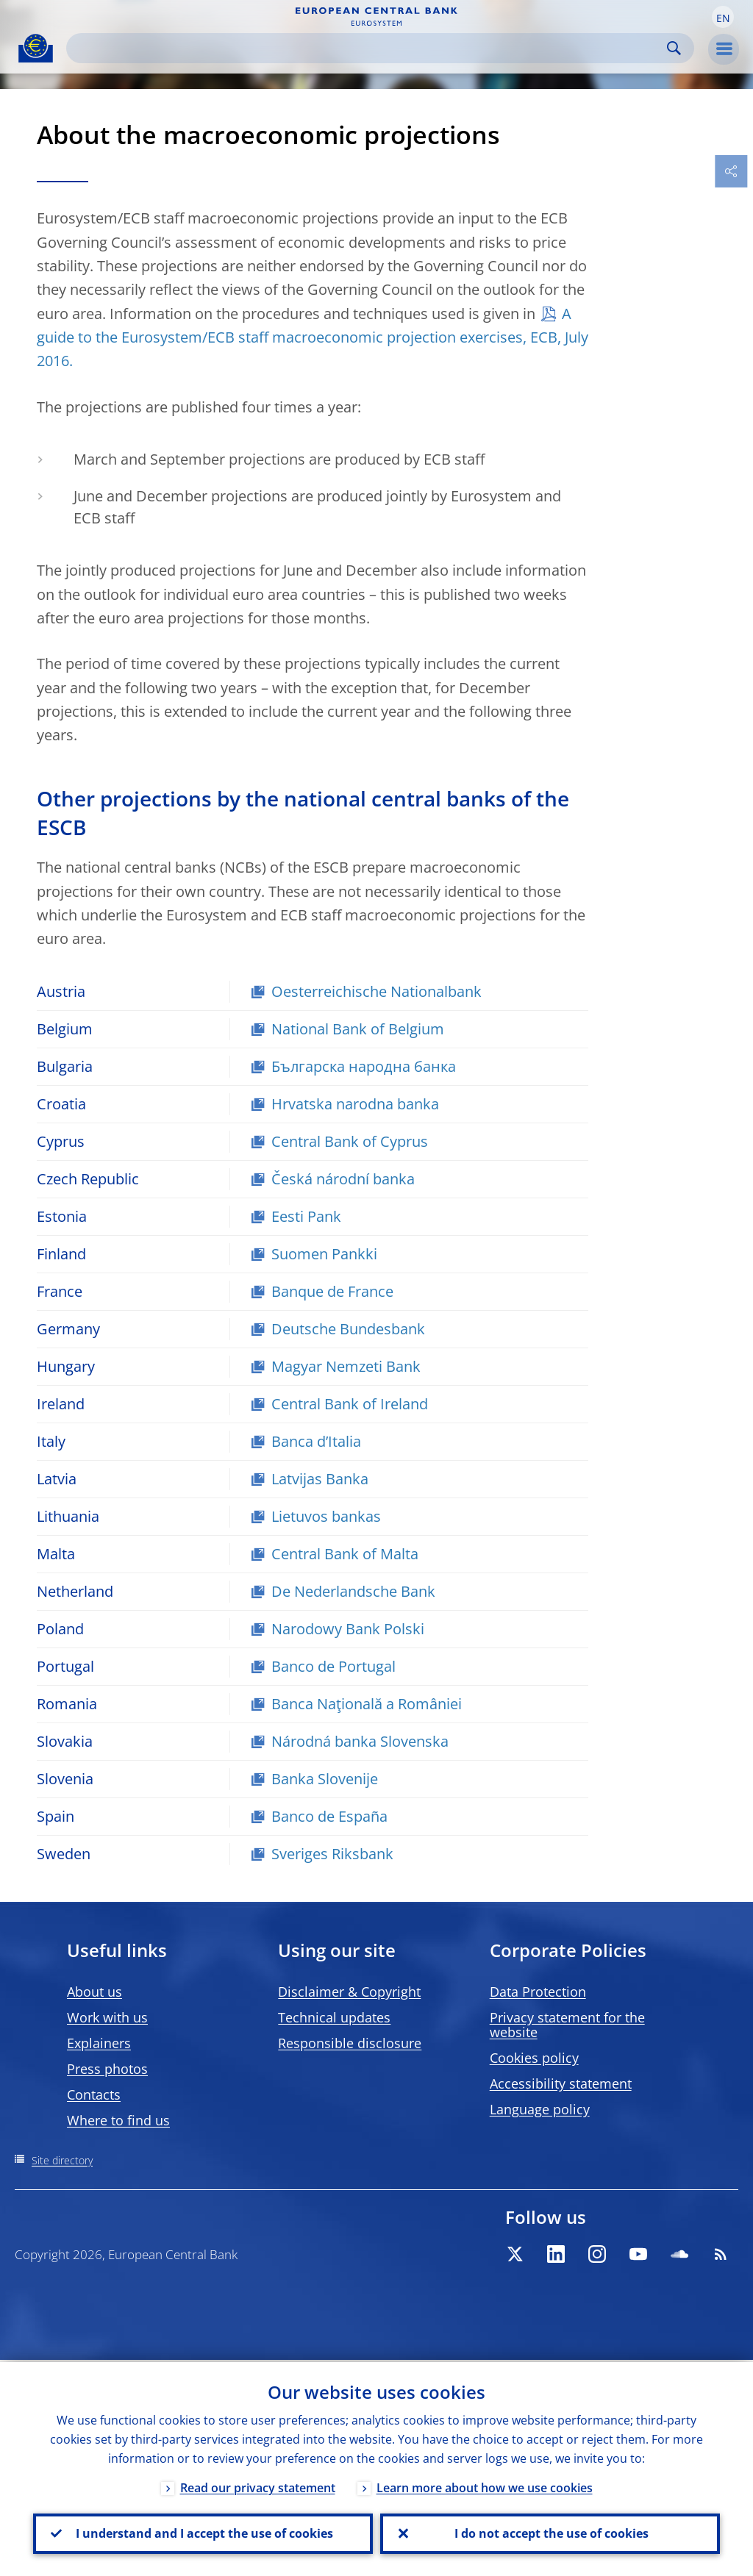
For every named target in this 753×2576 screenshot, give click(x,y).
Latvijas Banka (319, 1479)
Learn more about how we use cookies (484, 2485)
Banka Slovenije (324, 1779)
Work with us (107, 2017)
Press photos (107, 2069)
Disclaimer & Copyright (349, 1991)
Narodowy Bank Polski (347, 1629)
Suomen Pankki (324, 1254)
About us (94, 1991)
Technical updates (334, 2017)
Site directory (62, 2160)
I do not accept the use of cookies (550, 2533)
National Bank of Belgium (357, 1029)
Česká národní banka (343, 1179)
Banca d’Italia (316, 1441)
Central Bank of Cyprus (349, 1141)
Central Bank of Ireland (349, 1404)
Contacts (94, 2094)
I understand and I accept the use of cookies (203, 2533)
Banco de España (329, 1816)
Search (674, 48)
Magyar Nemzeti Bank (346, 1366)
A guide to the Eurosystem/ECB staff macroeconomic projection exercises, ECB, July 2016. (312, 337)
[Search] (368, 48)
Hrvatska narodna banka (355, 1104)
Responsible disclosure (349, 2043)
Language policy (540, 2109)
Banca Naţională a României (366, 1704)
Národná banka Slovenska (360, 1741)
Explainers (99, 2043)
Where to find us (118, 2120)
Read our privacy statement (257, 2485)
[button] (723, 17)
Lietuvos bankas (326, 1516)
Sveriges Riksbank (332, 1854)
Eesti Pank (306, 1216)
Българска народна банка (363, 1066)
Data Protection (538, 1991)
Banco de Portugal (333, 1666)
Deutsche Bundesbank (348, 1329)
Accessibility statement (561, 2083)
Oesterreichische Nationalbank (376, 991)
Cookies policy (534, 2058)
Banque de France (332, 1291)
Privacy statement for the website (567, 2024)
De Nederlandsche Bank (353, 1591)
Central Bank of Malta (344, 1554)
